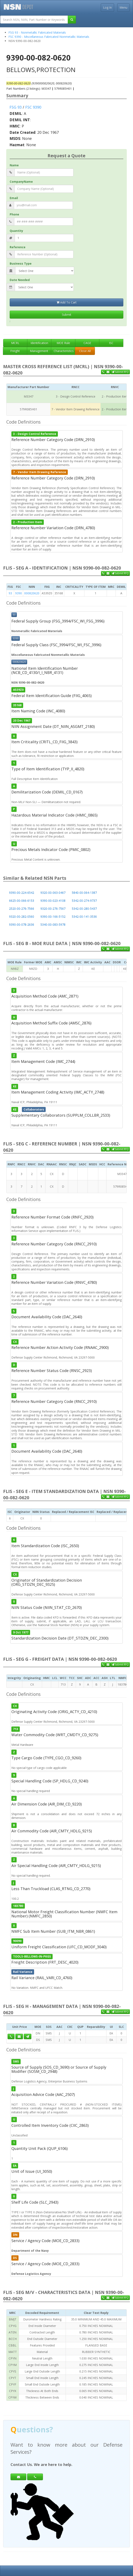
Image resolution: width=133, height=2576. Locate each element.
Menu (123, 7)
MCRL (15, 343)
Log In (107, 7)
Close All (85, 351)
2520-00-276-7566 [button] (21, 909)
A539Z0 (18, 690)
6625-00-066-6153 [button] (21, 901)
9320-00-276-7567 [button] (52, 909)
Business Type (21, 263)
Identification (39, 343)
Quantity (16, 231)
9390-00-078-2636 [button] (21, 925)
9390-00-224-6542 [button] (21, 893)
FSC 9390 (33, 107)
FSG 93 (15, 107)
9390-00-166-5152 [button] (52, 917)
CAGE (87, 343)
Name (14, 165)
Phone (14, 214)
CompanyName (21, 182)
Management (39, 351)
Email (14, 198)
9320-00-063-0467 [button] (52, 893)
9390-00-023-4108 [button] (52, 901)
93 (10, 593)
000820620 (31, 593)
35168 (17, 705)
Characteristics (64, 351)
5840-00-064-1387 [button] (84, 893)
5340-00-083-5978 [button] (52, 925)
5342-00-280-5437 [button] (84, 909)
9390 (18, 593)
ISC (111, 343)
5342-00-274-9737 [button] (84, 901)
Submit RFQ (120, 372)
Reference (17, 247)
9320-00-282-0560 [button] (21, 917)
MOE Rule (63, 343)
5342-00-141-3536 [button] (84, 917)
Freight (15, 351)
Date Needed (20, 280)
